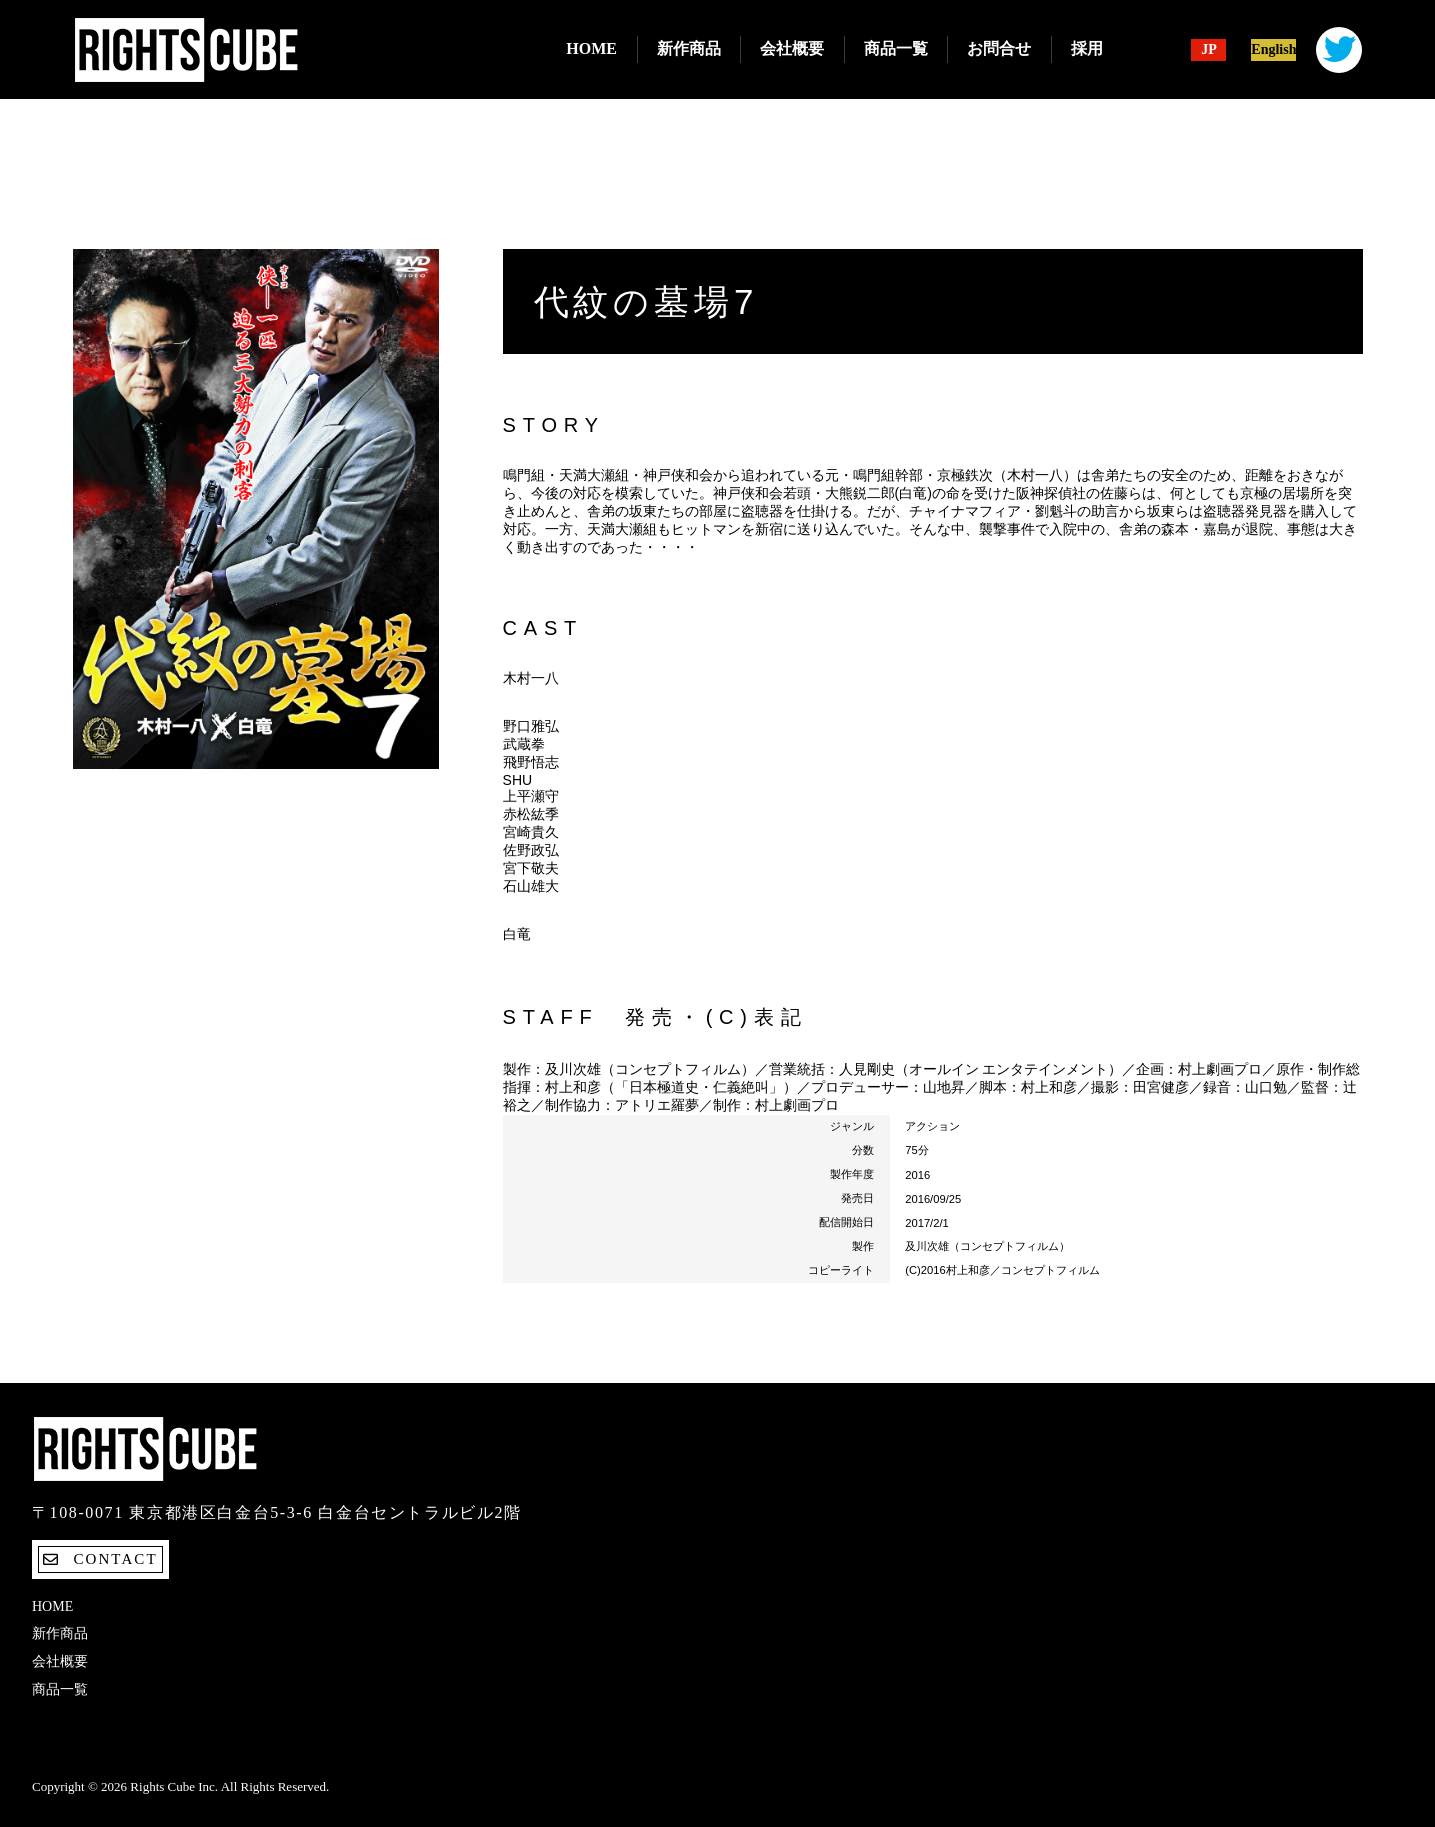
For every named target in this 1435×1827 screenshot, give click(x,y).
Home (591, 48)
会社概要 (792, 48)
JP (1209, 50)
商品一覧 (896, 48)
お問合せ (999, 48)
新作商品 (689, 48)
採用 (1087, 48)
